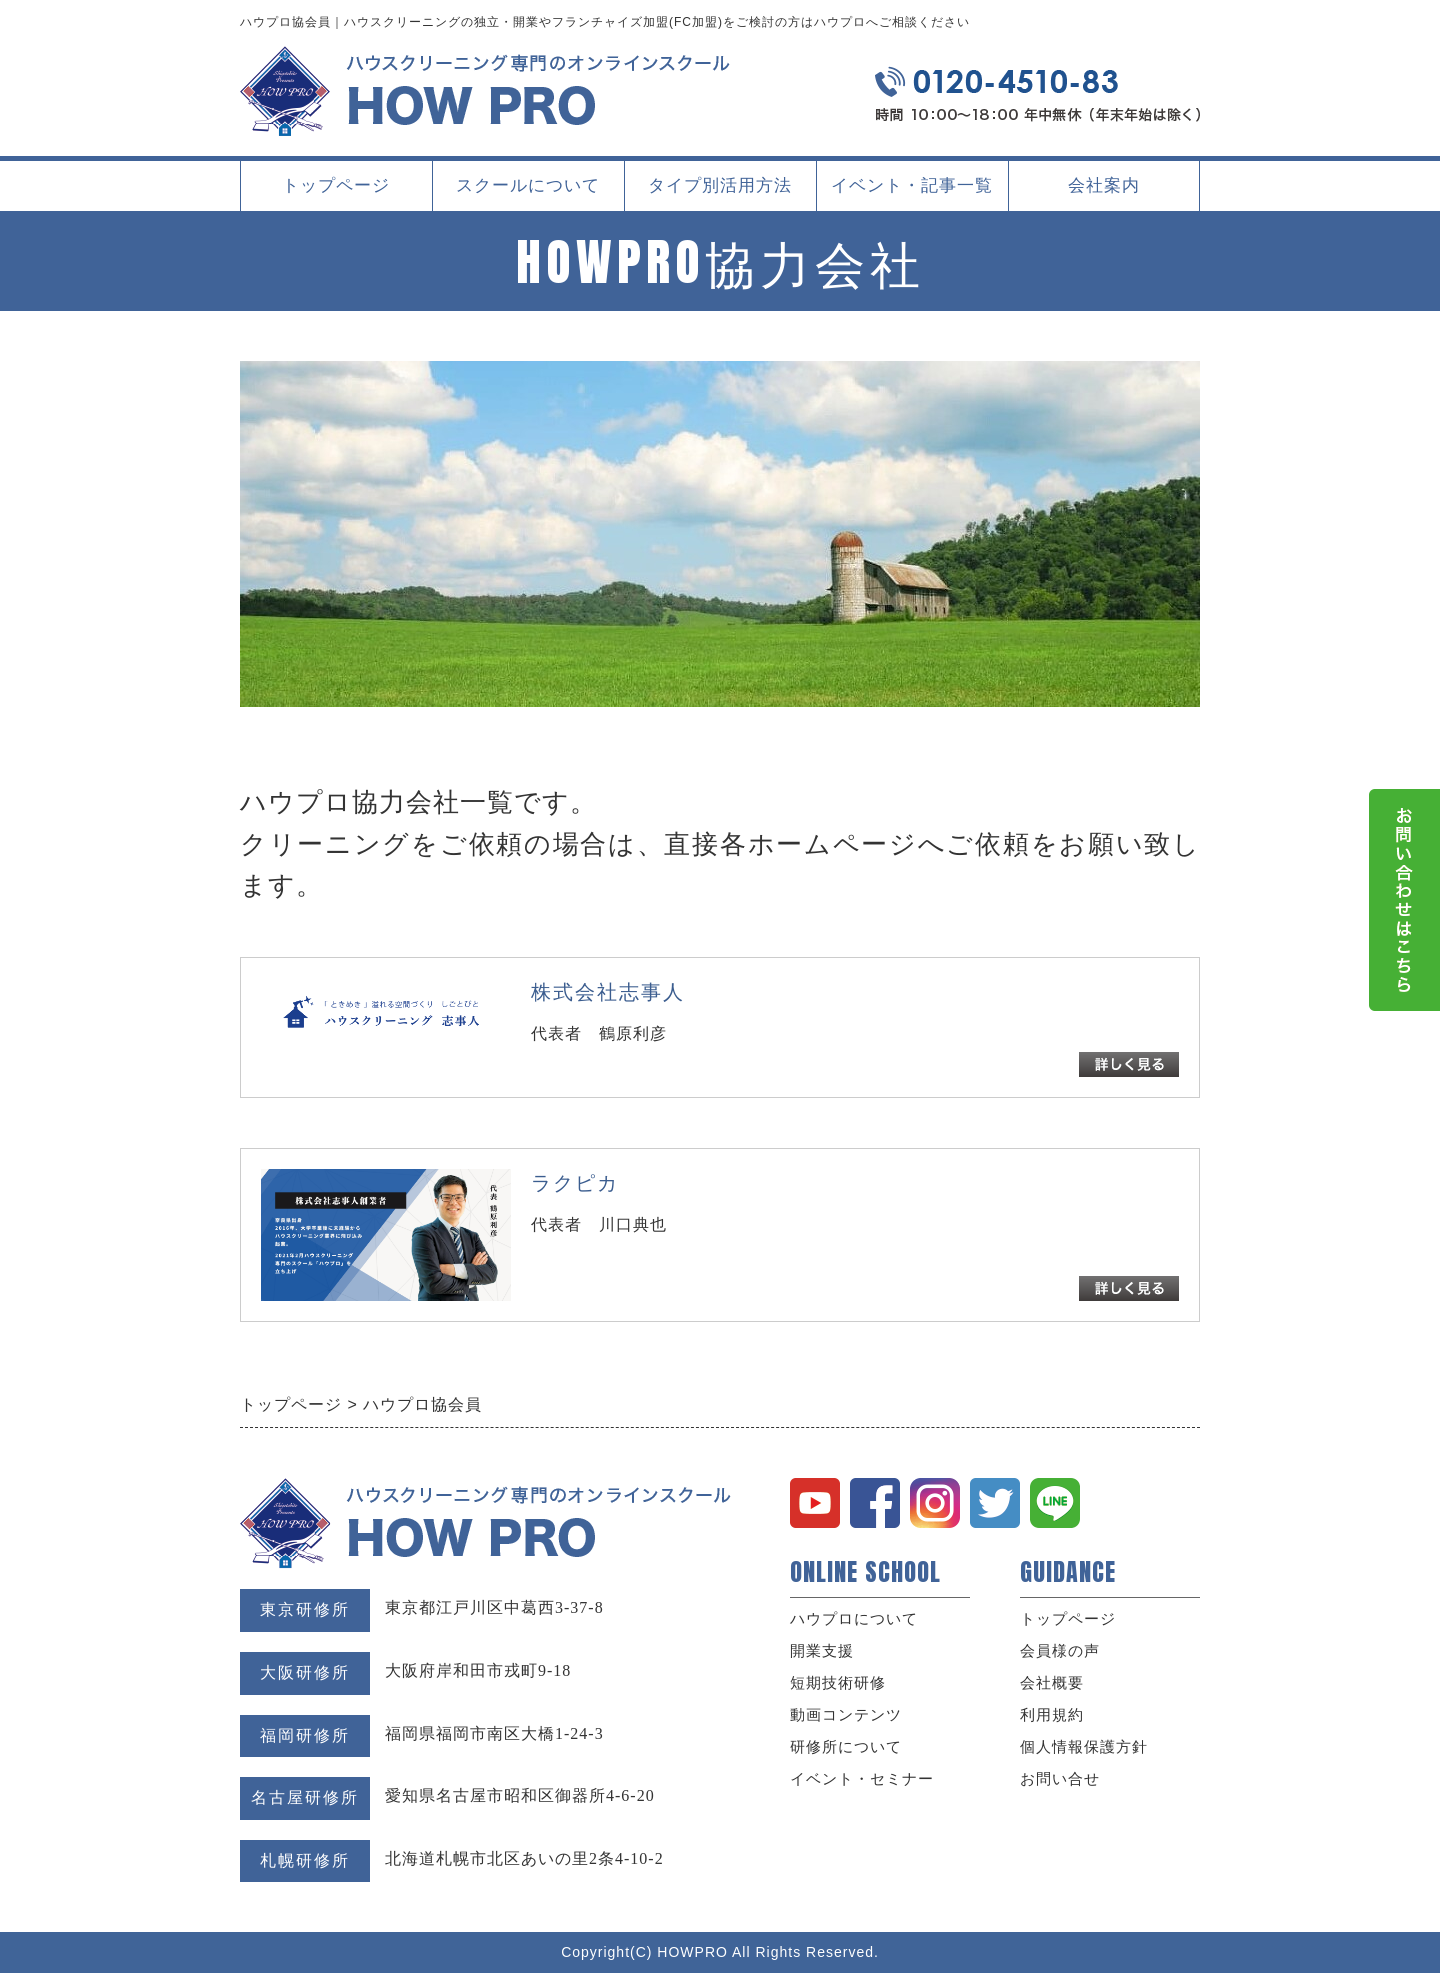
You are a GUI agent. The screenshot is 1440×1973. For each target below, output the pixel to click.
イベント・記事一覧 (912, 185)
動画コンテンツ (846, 1715)
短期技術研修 (838, 1683)
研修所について (846, 1747)
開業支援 (822, 1651)
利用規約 (1052, 1715)
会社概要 (1052, 1683)
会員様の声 (1060, 1651)
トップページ (336, 185)
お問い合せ (1060, 1779)
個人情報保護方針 (1084, 1747)
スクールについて (528, 193)
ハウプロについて (854, 1619)
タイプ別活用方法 (720, 193)
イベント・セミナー (862, 1779)
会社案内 (1104, 193)
